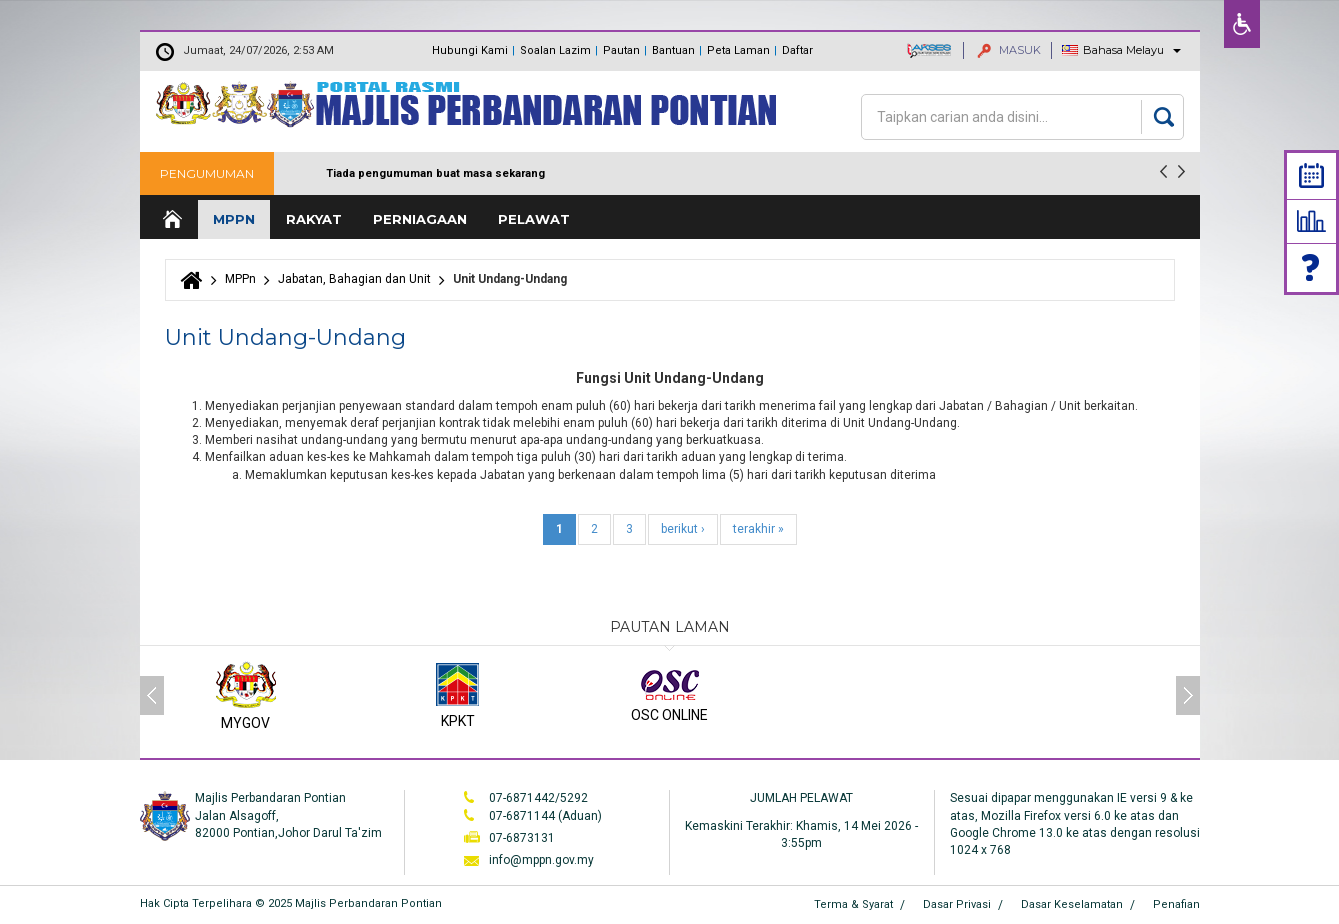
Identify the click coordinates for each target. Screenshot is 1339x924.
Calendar (1311, 175)
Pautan (621, 50)
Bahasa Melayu (1123, 50)
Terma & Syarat (853, 904)
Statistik (1311, 221)
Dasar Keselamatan (1072, 904)
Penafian (1176, 904)
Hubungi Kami (470, 50)
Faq (1312, 267)
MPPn (234, 219)
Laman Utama (171, 219)
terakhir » (758, 529)
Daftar (797, 50)
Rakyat (314, 219)
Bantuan (673, 50)
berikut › (683, 529)
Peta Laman (738, 50)
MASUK (1009, 50)
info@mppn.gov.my (541, 860)
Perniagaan (420, 219)
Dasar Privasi (957, 904)
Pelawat (534, 219)
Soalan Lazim (555, 50)
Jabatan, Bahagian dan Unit (354, 279)
